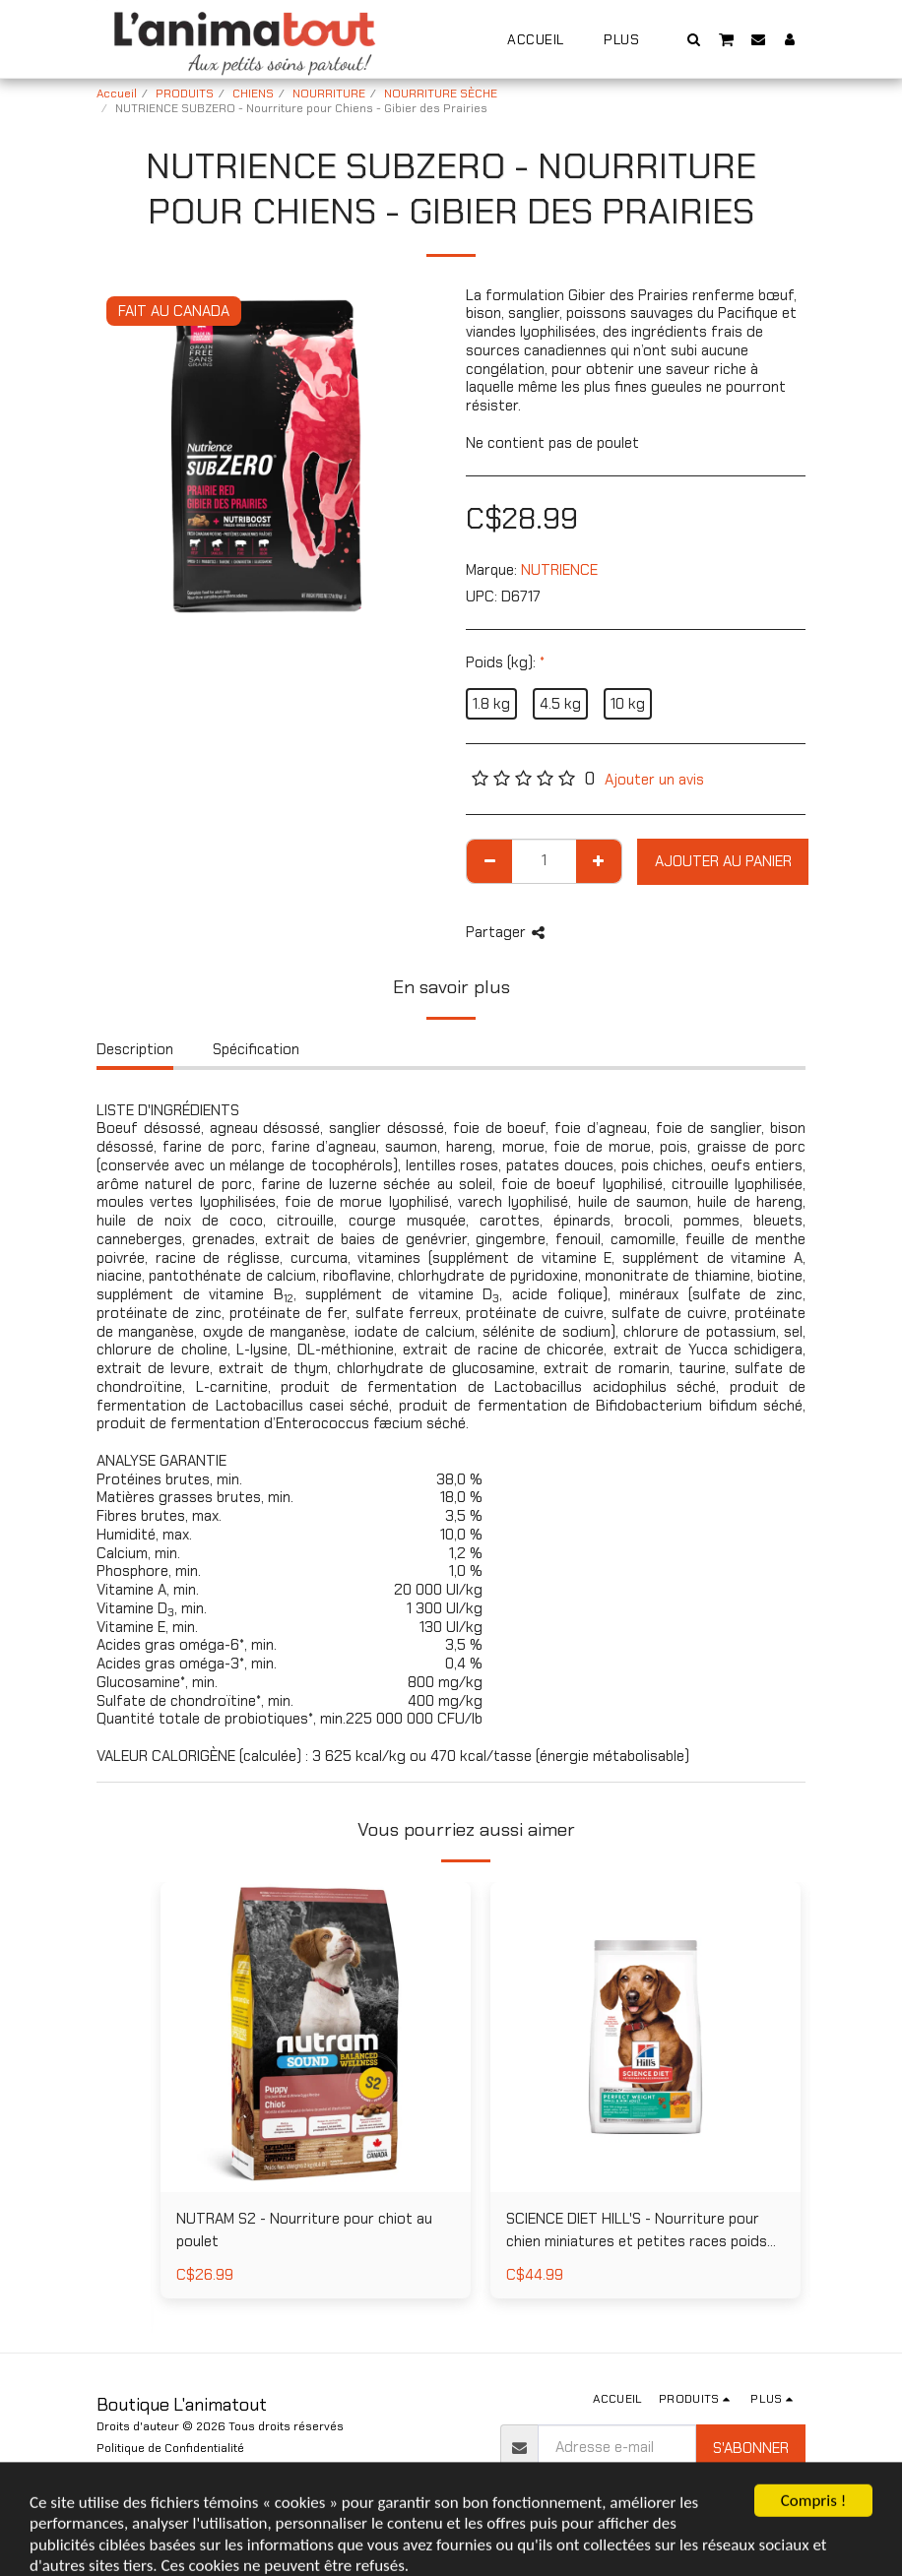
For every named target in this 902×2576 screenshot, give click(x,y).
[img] (316, 2037)
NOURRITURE (328, 93)
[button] (694, 38)
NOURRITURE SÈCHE (440, 93)
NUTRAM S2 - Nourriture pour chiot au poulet (304, 2230)
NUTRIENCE (559, 570)
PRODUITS (185, 93)
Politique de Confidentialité (170, 2448)
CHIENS (253, 93)
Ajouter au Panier (723, 861)
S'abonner (751, 2448)
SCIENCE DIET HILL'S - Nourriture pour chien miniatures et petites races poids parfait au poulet (636, 2230)
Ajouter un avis (654, 779)
